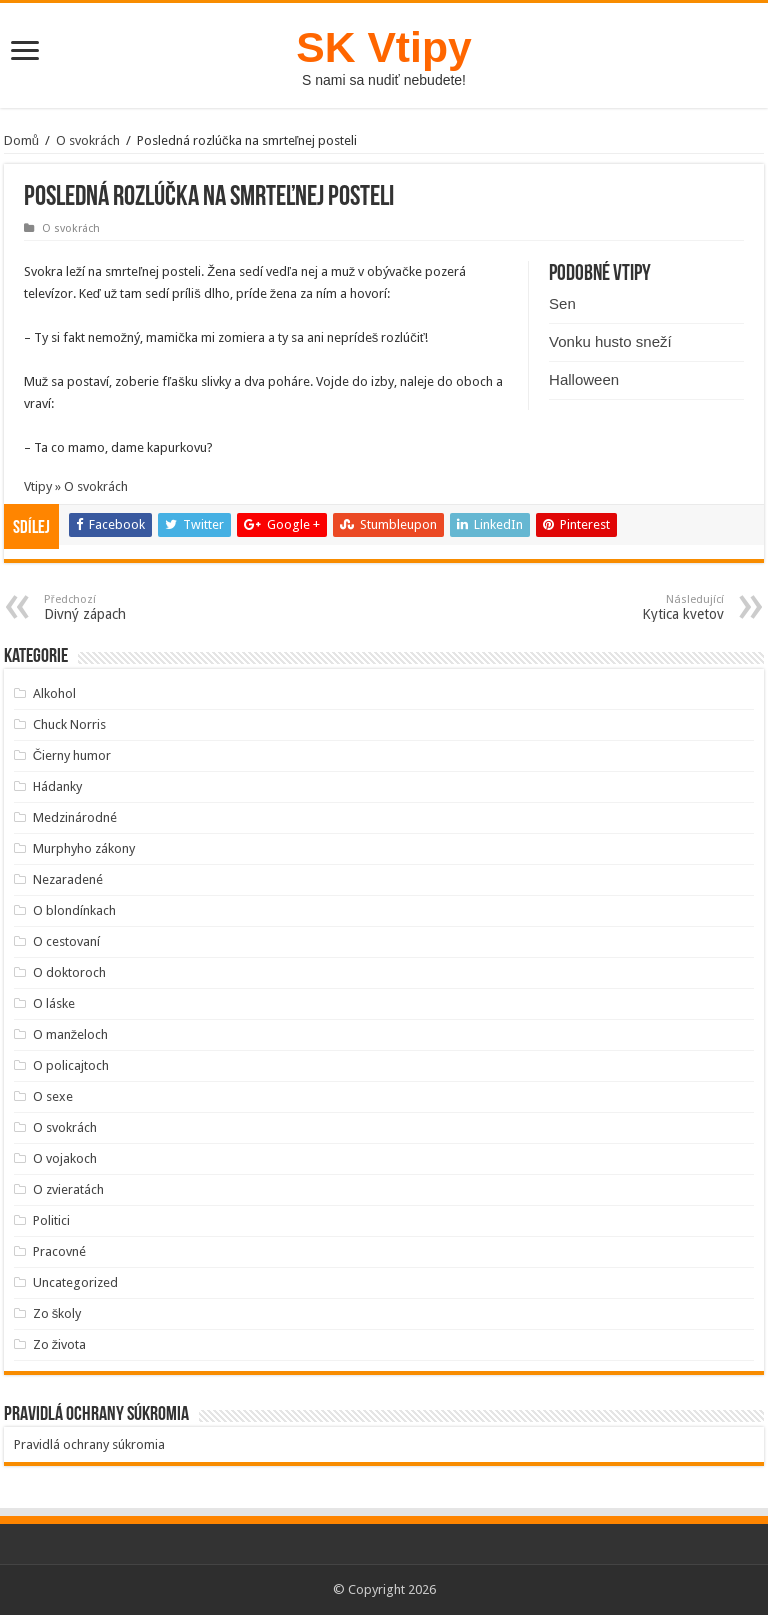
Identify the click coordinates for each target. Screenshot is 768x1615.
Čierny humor (72, 755)
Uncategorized (75, 1282)
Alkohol (54, 693)
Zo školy (57, 1313)
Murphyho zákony (84, 848)
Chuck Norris (69, 724)
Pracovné (59, 1251)
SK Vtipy (383, 47)
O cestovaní (66, 941)
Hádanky (57, 786)
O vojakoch (65, 1158)
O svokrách (88, 140)
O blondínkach (74, 910)
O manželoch (71, 1034)
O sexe (53, 1096)
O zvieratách (68, 1189)
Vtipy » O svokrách (76, 486)
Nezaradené (68, 879)
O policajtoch (71, 1065)
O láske (54, 1003)
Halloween (584, 379)
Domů (21, 140)
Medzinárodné (75, 817)
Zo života (60, 1344)
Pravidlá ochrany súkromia (89, 1444)
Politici (51, 1220)
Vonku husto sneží (610, 341)
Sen (562, 303)
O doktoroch (69, 972)
